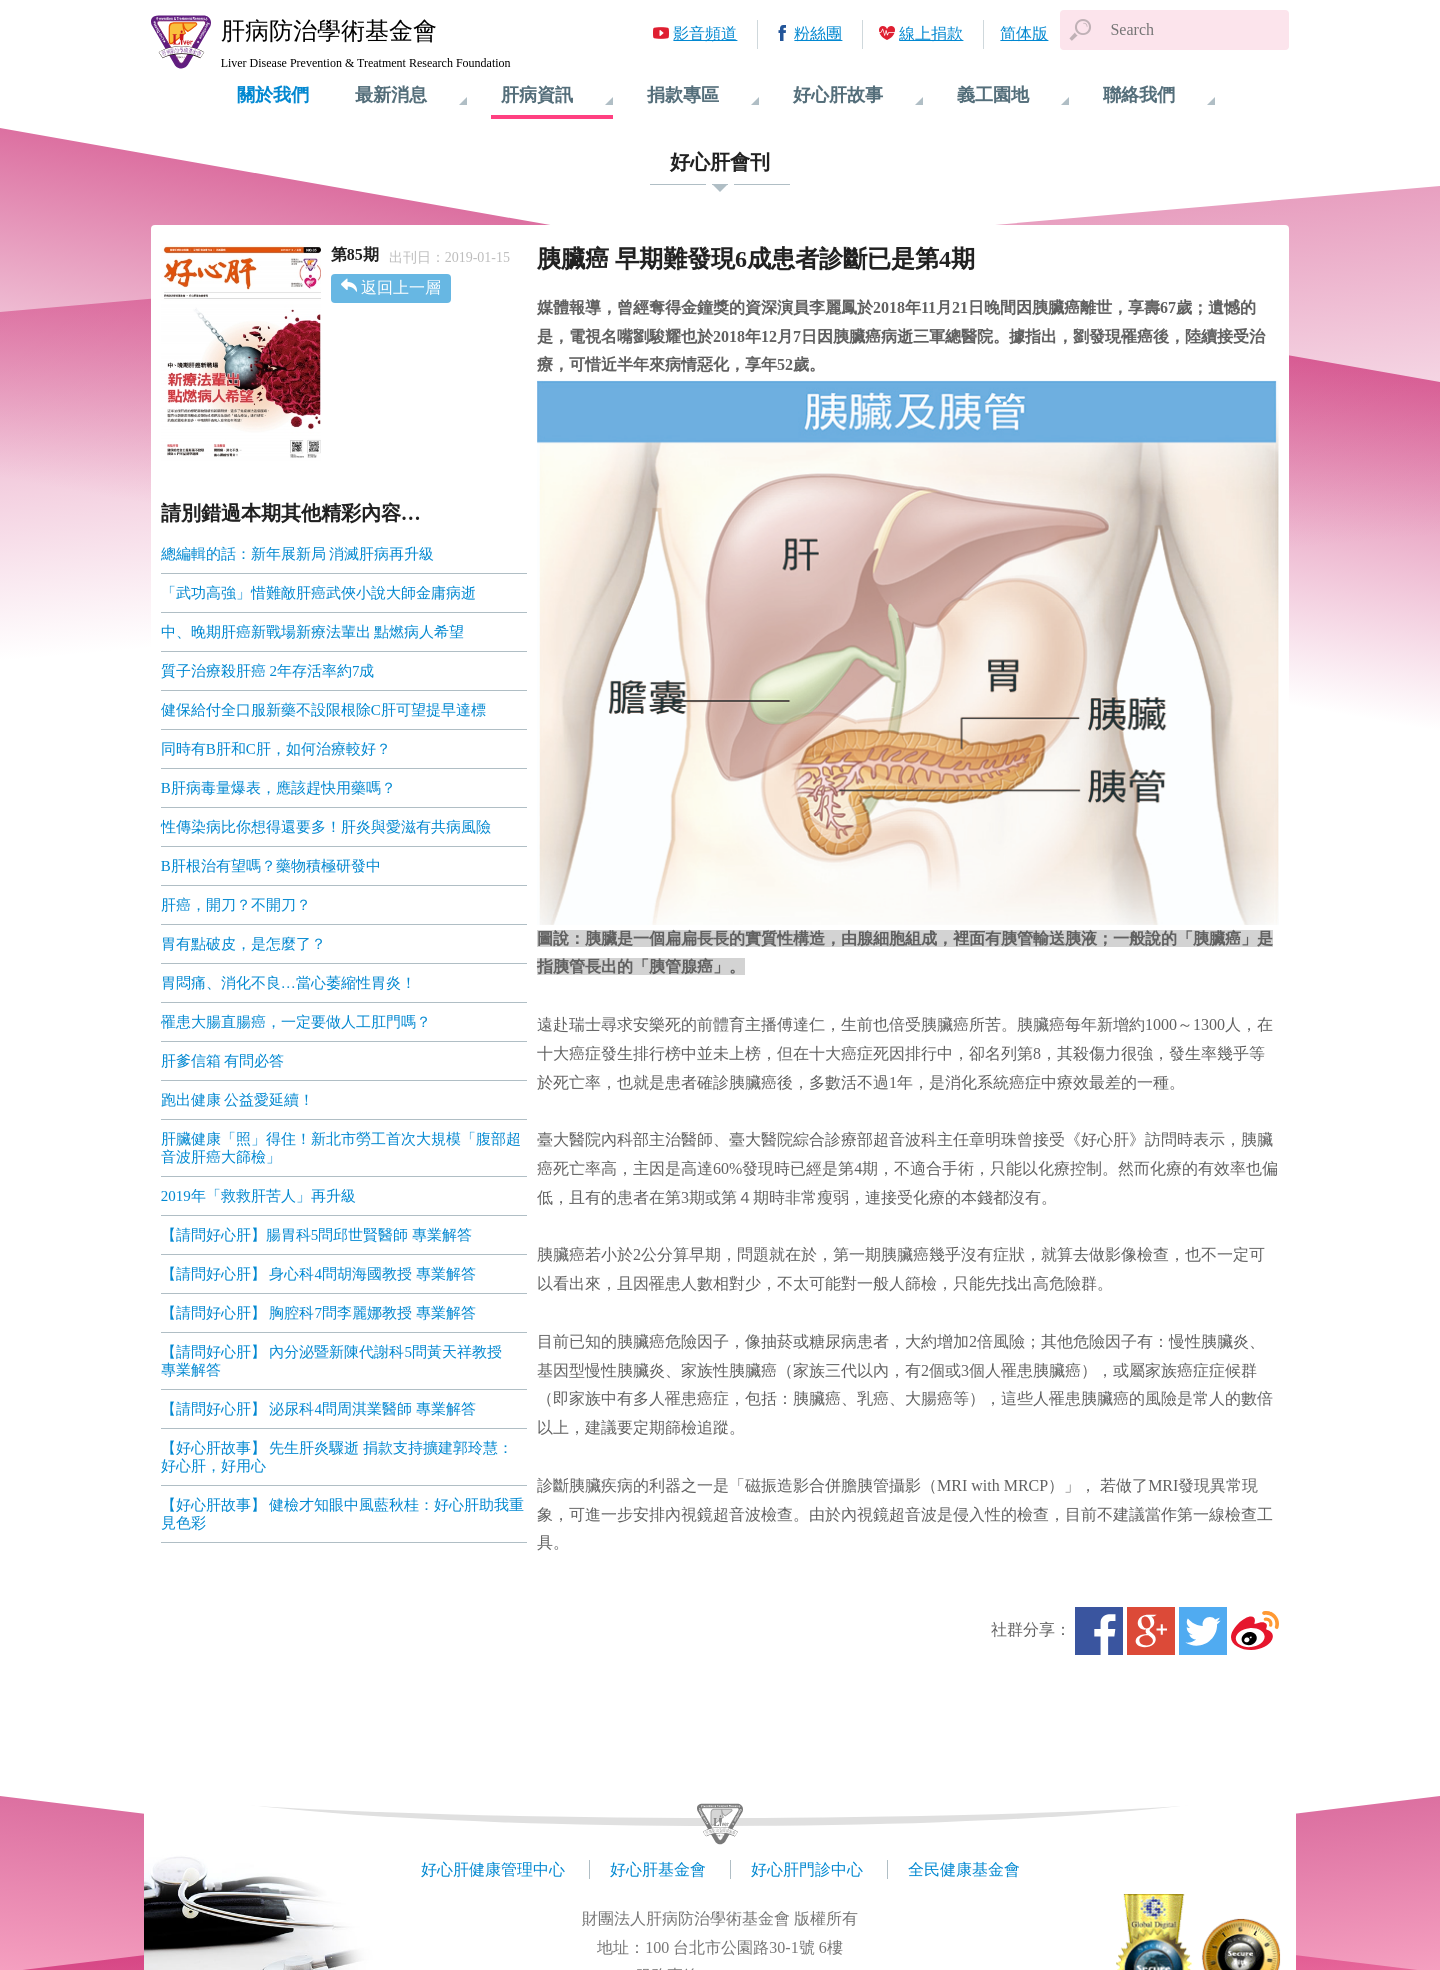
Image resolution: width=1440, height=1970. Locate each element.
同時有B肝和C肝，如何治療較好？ (276, 749)
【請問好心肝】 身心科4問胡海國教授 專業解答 (318, 1274)
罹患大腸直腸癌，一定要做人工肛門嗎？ (296, 1022)
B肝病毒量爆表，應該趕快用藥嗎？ (278, 788)
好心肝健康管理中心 (493, 1869)
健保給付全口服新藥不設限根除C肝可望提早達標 (323, 710)
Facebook (1099, 1631)
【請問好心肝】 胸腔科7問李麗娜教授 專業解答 (318, 1313)
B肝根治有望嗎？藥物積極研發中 (271, 866)
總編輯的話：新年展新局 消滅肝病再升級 (298, 554)
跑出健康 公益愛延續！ (238, 1100)
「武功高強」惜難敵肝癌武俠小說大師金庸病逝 (318, 593)
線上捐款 (931, 33)
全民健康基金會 (964, 1869)
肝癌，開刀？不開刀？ (238, 905)
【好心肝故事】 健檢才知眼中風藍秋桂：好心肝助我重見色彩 (343, 1514)
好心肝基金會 (658, 1869)
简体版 (1024, 33)
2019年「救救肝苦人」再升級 (258, 1196)
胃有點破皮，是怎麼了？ (243, 944)
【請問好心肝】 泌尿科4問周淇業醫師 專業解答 (318, 1409)
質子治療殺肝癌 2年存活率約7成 (268, 671)
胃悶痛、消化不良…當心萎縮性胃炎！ (288, 983)
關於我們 (273, 95)
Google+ (1151, 1631)
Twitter (1203, 1631)
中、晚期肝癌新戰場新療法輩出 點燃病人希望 (313, 632)
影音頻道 (705, 33)
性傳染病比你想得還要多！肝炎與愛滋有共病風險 (326, 827)
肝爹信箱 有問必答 (223, 1061)
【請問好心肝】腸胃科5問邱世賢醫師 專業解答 (316, 1235)
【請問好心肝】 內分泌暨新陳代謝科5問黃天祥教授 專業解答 (339, 1361)
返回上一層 (401, 287)
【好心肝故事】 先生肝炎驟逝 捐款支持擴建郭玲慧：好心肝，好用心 (337, 1457)
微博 (1255, 1631)
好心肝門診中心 (807, 1869)
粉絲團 (818, 33)
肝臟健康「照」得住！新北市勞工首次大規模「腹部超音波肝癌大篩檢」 (341, 1148)
